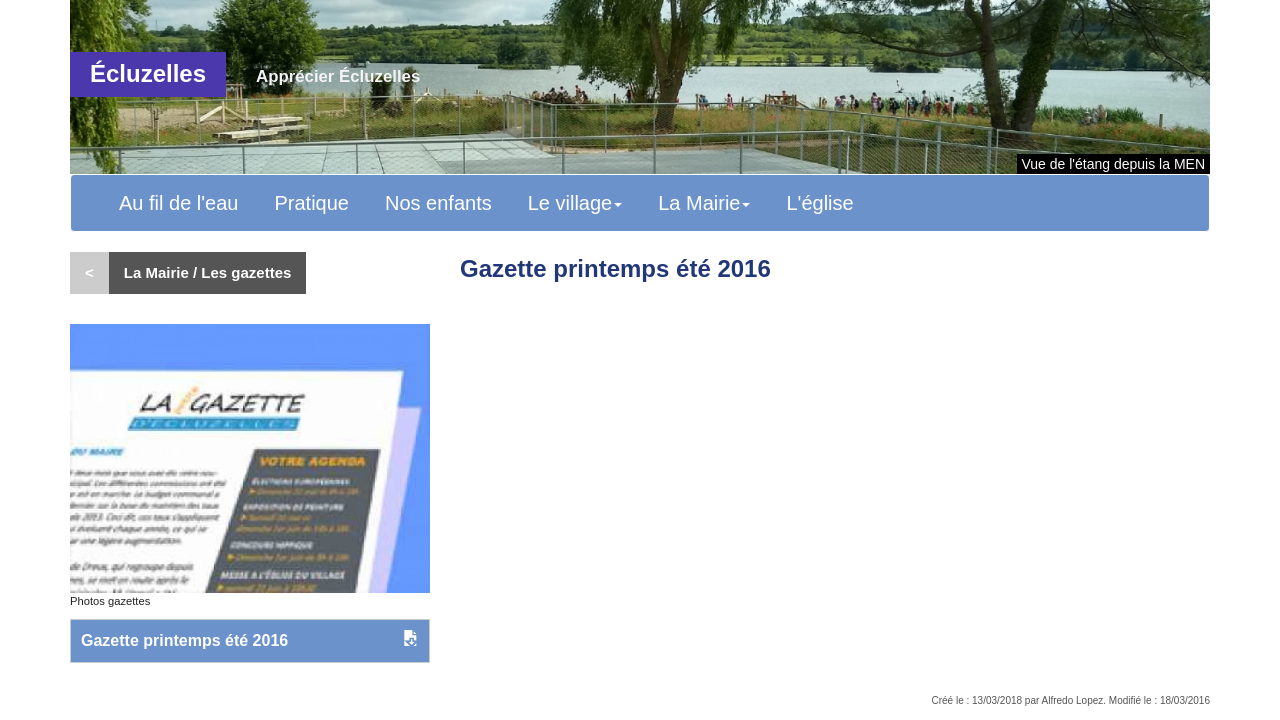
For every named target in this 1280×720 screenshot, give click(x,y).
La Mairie (704, 203)
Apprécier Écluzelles (338, 76)
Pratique (311, 203)
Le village (575, 203)
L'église (819, 203)
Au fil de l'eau (178, 203)
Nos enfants (438, 203)
